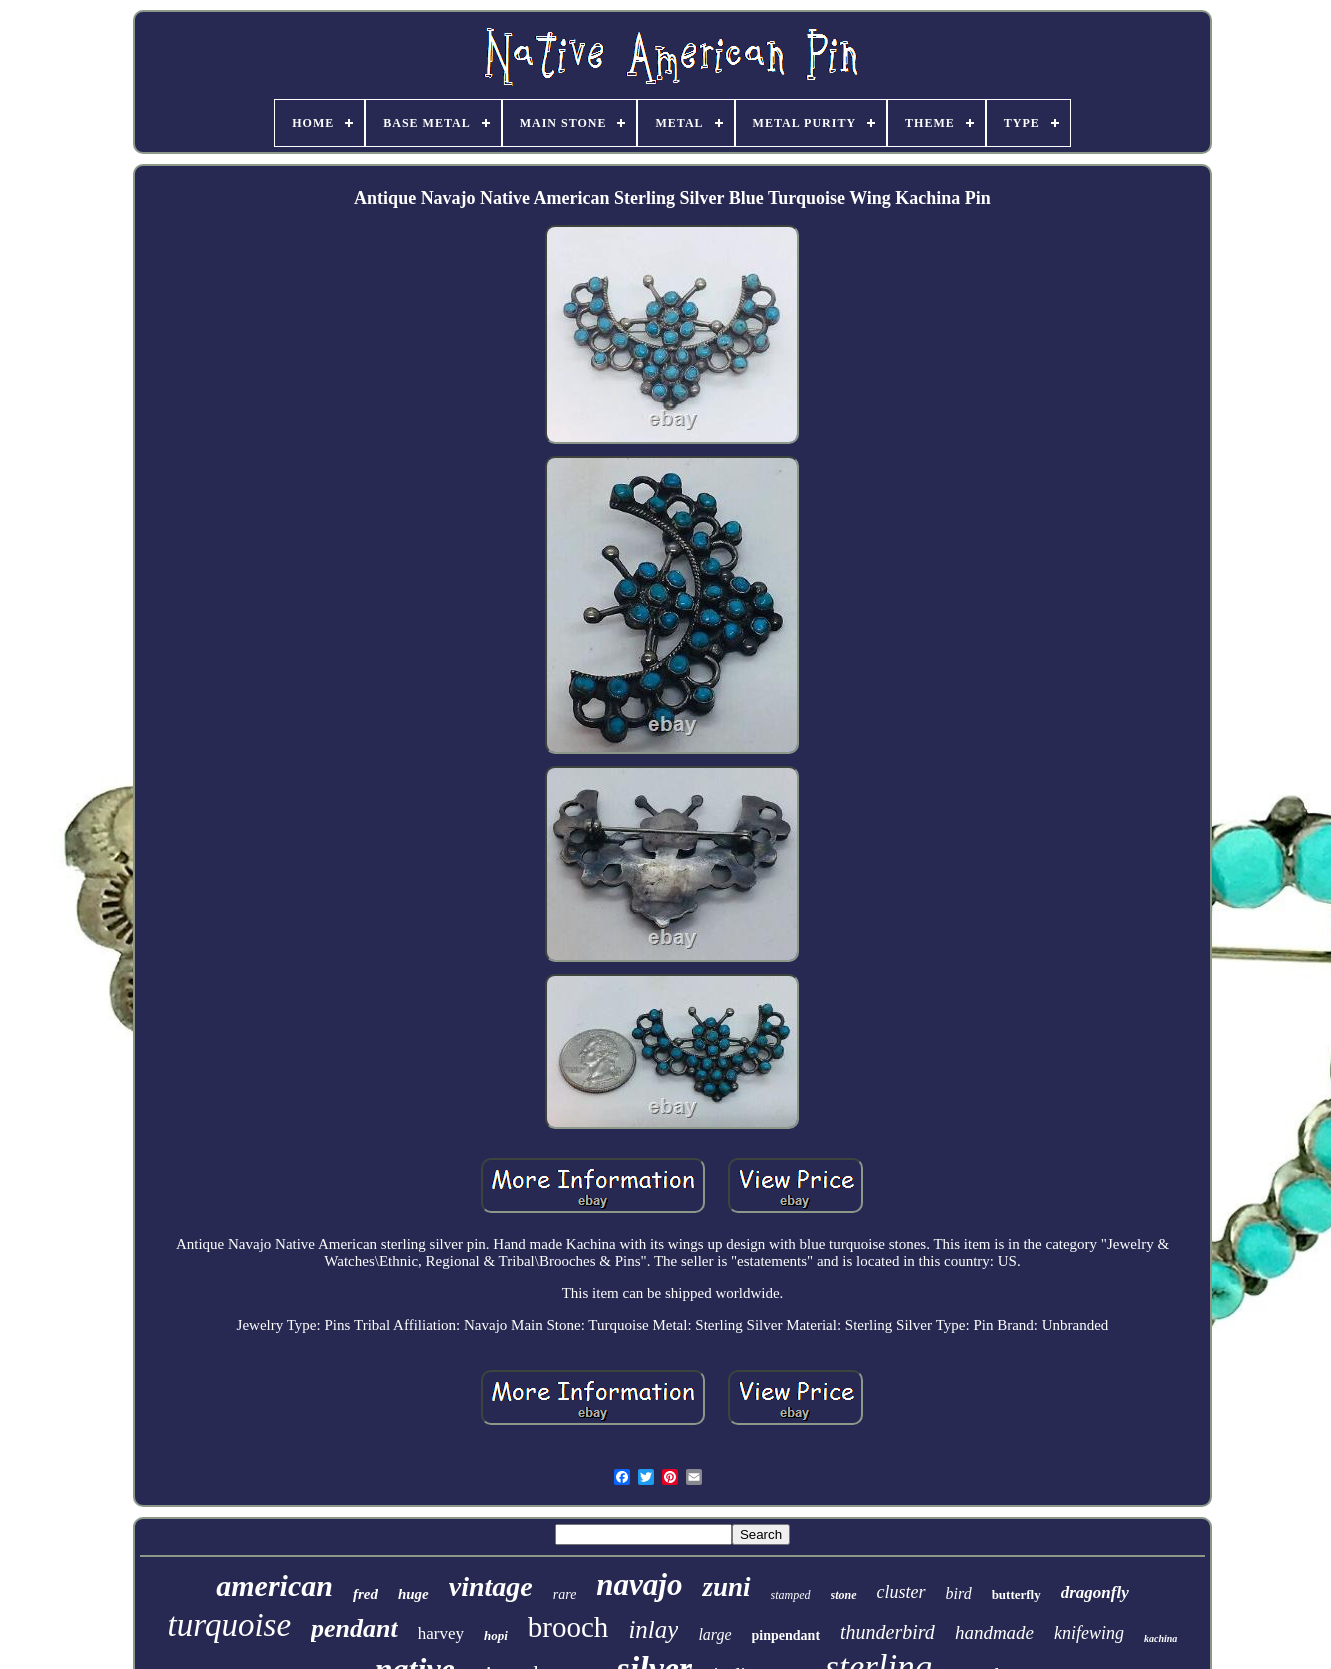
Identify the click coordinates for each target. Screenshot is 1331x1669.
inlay (653, 1629)
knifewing (1089, 1633)
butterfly (1016, 1594)
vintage (491, 1586)
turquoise (229, 1625)
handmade (994, 1632)
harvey (441, 1633)
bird (959, 1593)
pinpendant (786, 1635)
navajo (639, 1584)
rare (565, 1594)
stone (844, 1595)
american (274, 1585)
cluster (901, 1592)
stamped (791, 1595)
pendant (354, 1628)
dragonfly (1095, 1592)
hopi (496, 1635)
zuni (726, 1587)
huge (413, 1594)
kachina (1160, 1638)
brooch (568, 1627)
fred (365, 1594)
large (714, 1634)
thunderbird (887, 1632)
